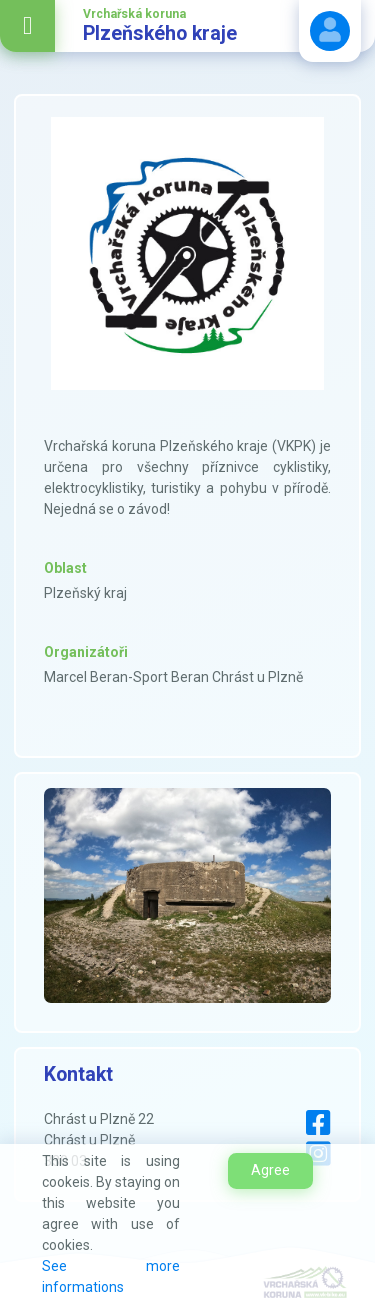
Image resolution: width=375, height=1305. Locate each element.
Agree (270, 1170)
